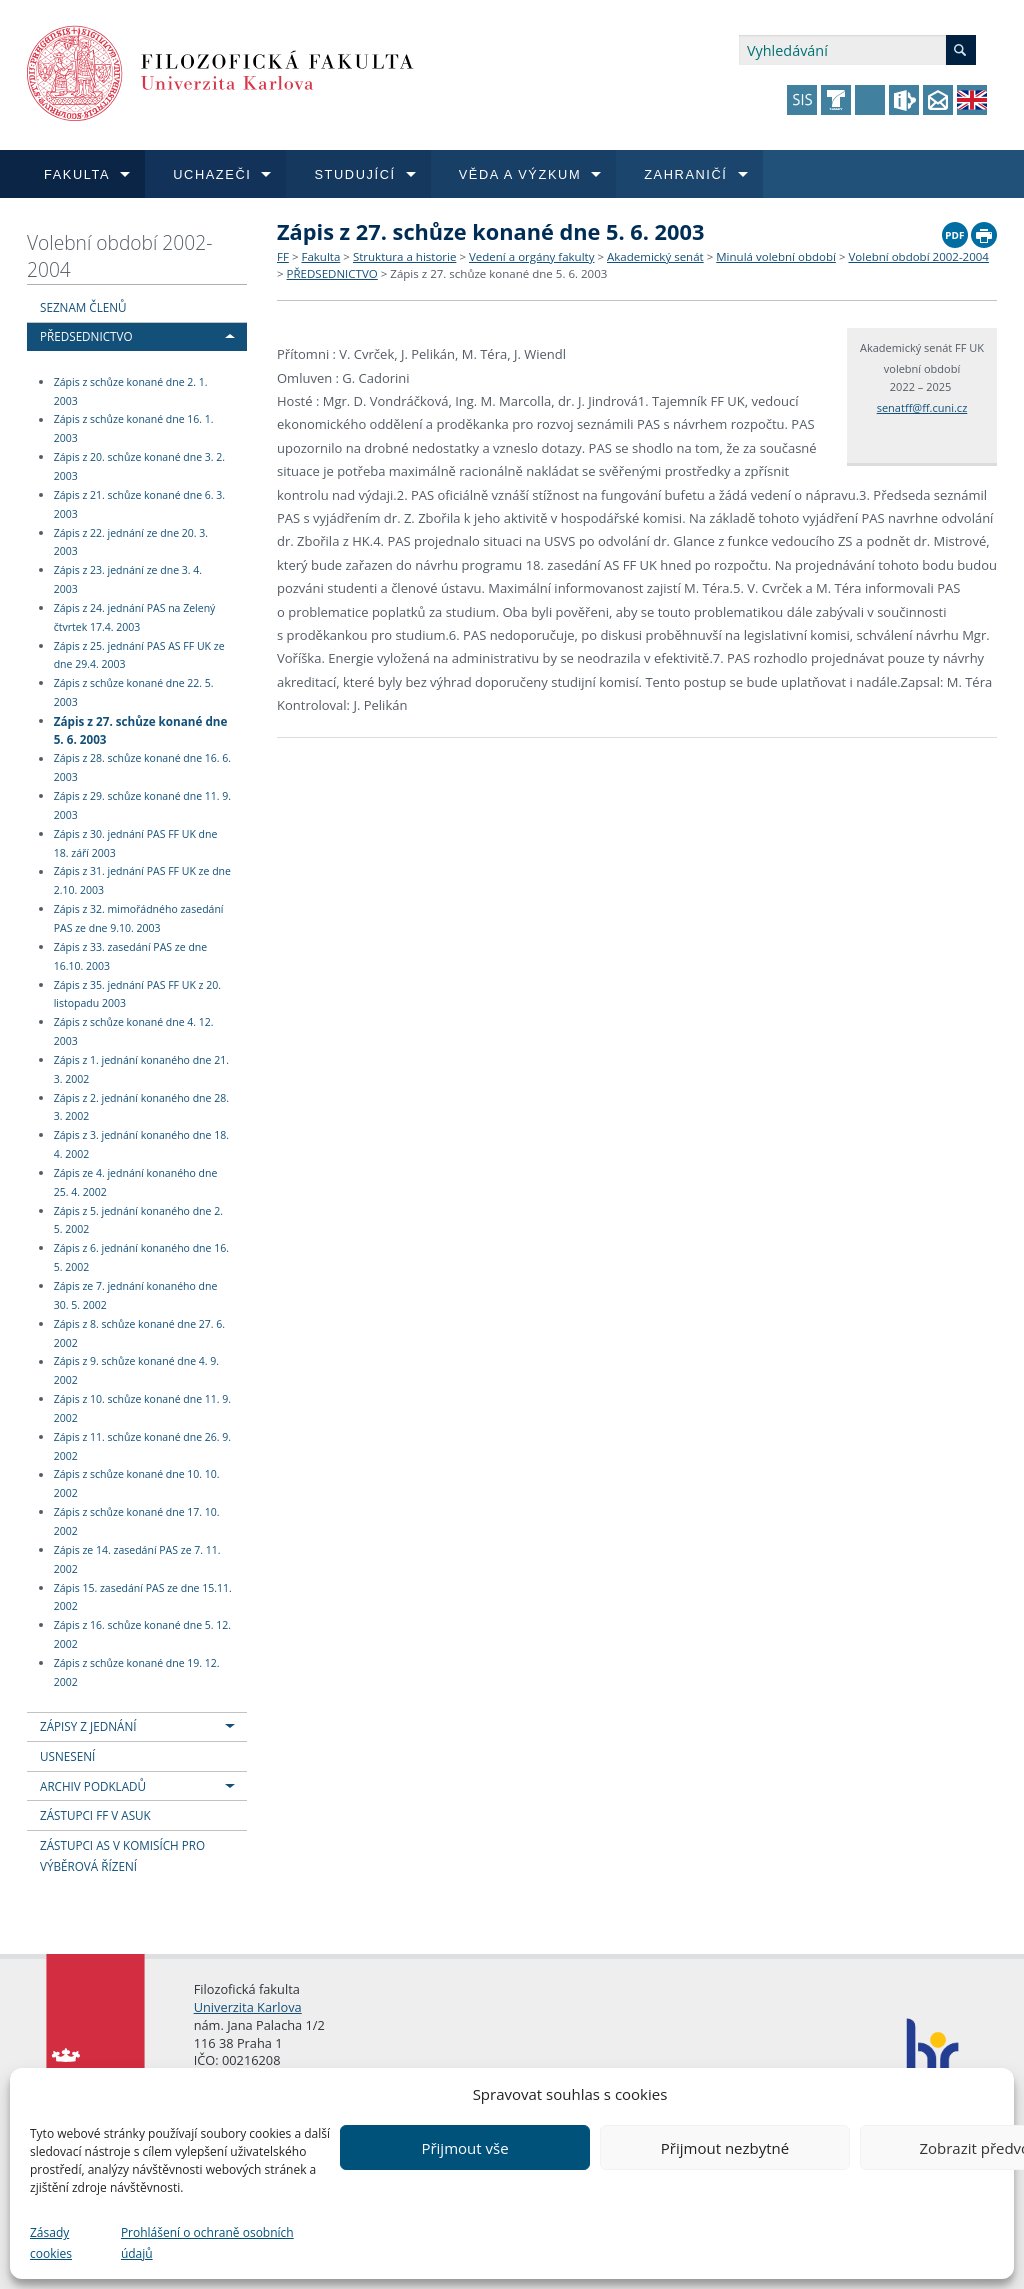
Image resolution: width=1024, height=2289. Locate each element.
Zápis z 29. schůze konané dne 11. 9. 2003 (142, 805)
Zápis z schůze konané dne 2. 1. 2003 (131, 391)
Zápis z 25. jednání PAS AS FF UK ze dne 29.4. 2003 (139, 655)
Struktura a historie (404, 256)
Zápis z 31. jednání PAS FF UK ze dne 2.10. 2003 (142, 881)
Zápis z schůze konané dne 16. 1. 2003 (134, 429)
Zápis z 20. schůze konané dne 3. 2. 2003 (139, 466)
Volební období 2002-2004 (119, 256)
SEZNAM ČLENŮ (83, 307)
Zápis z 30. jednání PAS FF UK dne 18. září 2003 (136, 843)
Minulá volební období (776, 256)
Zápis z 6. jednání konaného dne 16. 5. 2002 (141, 1257)
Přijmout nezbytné (725, 2148)
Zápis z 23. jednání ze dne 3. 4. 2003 (128, 579)
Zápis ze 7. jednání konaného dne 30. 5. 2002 (136, 1295)
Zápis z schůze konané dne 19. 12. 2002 (137, 1672)
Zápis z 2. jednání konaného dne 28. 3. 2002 (141, 1107)
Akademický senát (655, 256)
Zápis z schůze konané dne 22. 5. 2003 (134, 692)
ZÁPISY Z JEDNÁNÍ (88, 1726)
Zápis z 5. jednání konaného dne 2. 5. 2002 (138, 1220)
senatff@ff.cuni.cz (922, 407)
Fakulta (320, 256)
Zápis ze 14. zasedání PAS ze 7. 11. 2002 (137, 1559)
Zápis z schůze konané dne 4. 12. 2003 (134, 1031)
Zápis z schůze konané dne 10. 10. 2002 (137, 1484)
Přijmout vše (464, 2148)
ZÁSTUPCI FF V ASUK (95, 1815)
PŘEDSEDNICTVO (86, 336)
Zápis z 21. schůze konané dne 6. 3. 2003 (139, 504)
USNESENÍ (67, 1756)
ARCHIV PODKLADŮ (93, 1786)
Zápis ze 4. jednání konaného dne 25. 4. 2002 (136, 1182)
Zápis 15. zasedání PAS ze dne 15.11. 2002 (143, 1597)
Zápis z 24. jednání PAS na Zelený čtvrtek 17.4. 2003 (135, 617)
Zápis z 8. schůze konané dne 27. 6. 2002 (139, 1333)
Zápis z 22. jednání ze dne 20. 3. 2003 (131, 542)
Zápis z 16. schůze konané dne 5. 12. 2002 (142, 1634)
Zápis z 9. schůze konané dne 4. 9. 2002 (136, 1371)
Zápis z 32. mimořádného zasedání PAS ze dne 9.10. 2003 (139, 918)
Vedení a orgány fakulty (531, 256)
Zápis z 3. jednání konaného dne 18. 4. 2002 (141, 1144)
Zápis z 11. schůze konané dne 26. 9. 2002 (142, 1446)
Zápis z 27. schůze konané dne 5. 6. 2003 (141, 729)
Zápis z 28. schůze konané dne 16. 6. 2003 (142, 768)
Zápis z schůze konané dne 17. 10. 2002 (137, 1521)
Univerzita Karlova (248, 2007)
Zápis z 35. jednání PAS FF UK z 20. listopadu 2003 (137, 994)
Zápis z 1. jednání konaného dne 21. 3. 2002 (141, 1069)
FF (283, 256)
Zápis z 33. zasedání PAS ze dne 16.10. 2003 (131, 956)
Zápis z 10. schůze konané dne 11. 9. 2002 (142, 1408)
